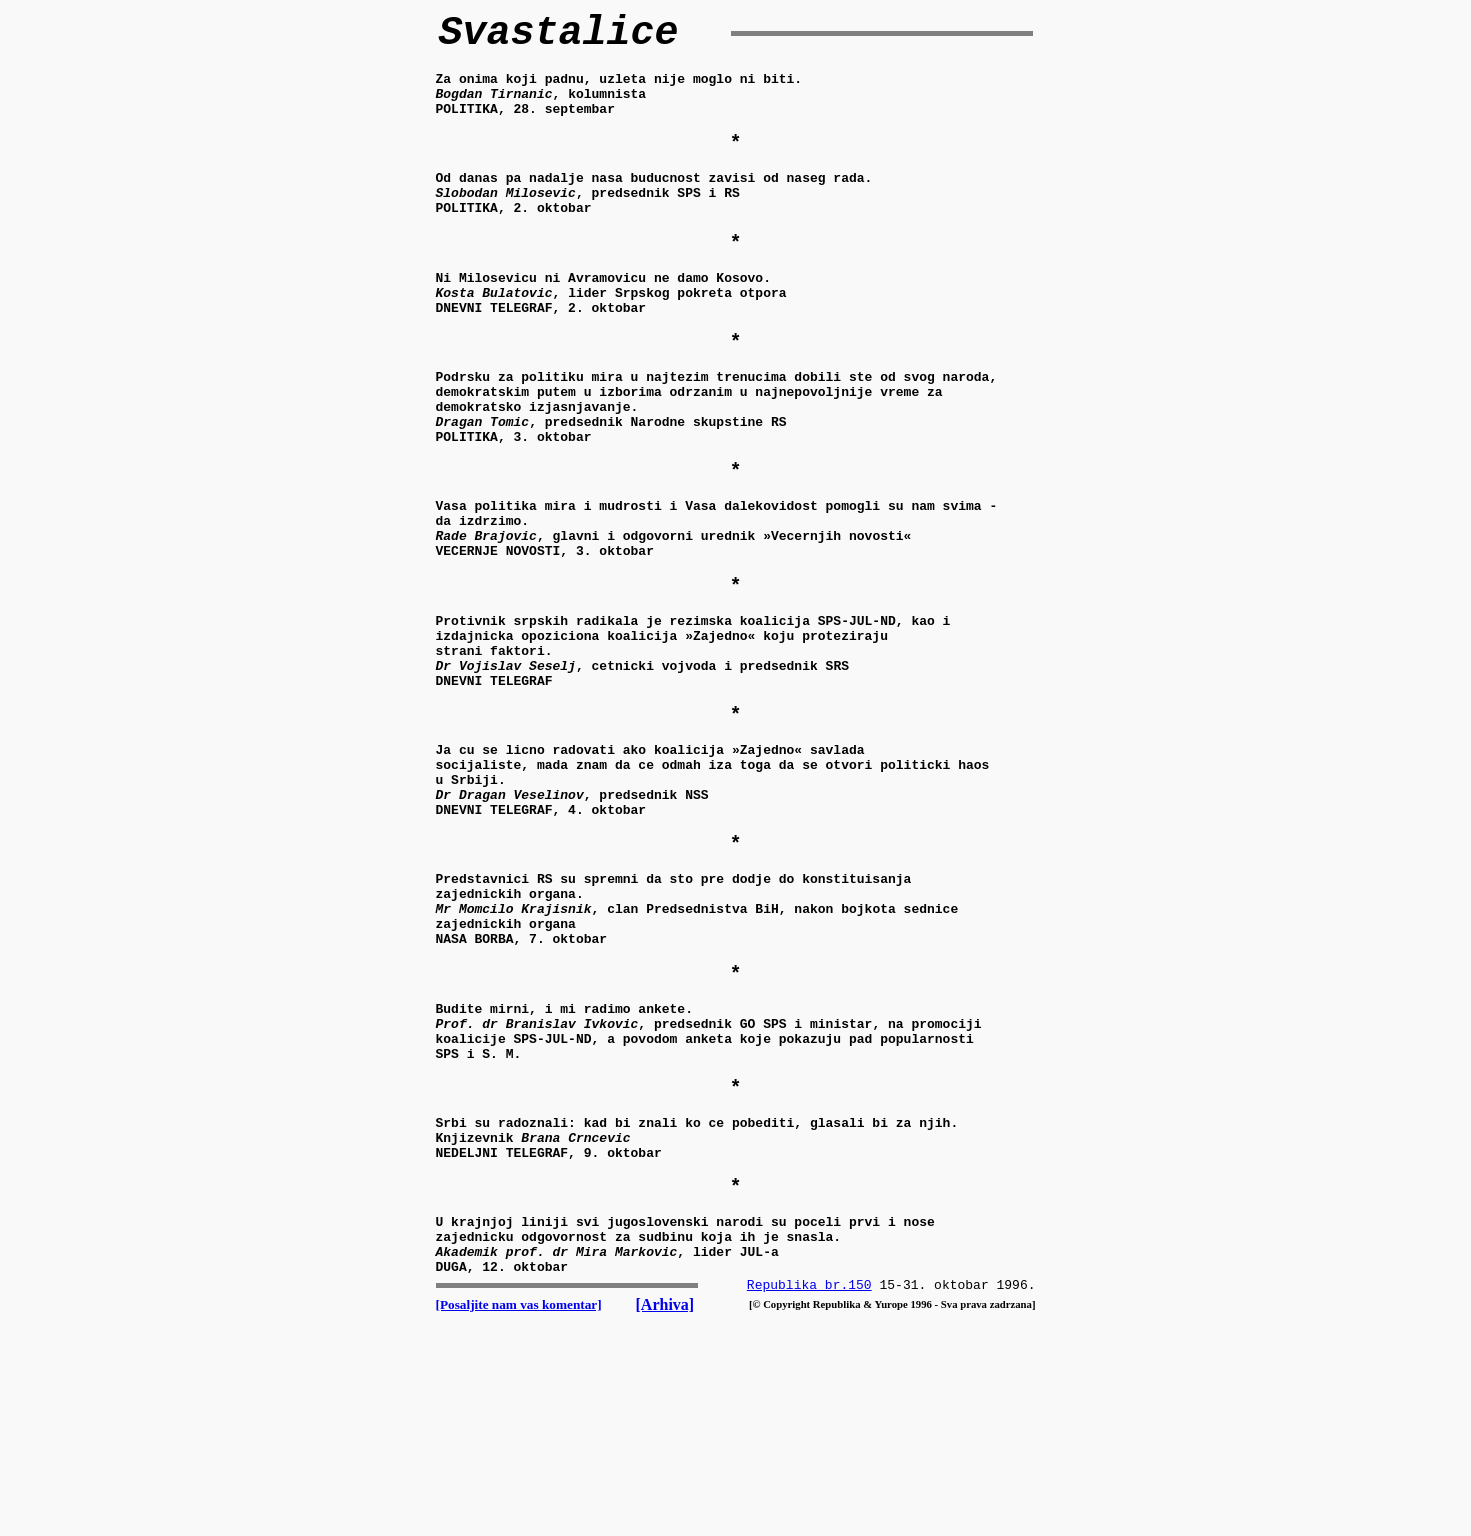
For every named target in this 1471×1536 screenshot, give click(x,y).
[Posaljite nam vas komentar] (519, 1496)
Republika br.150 (809, 1478)
